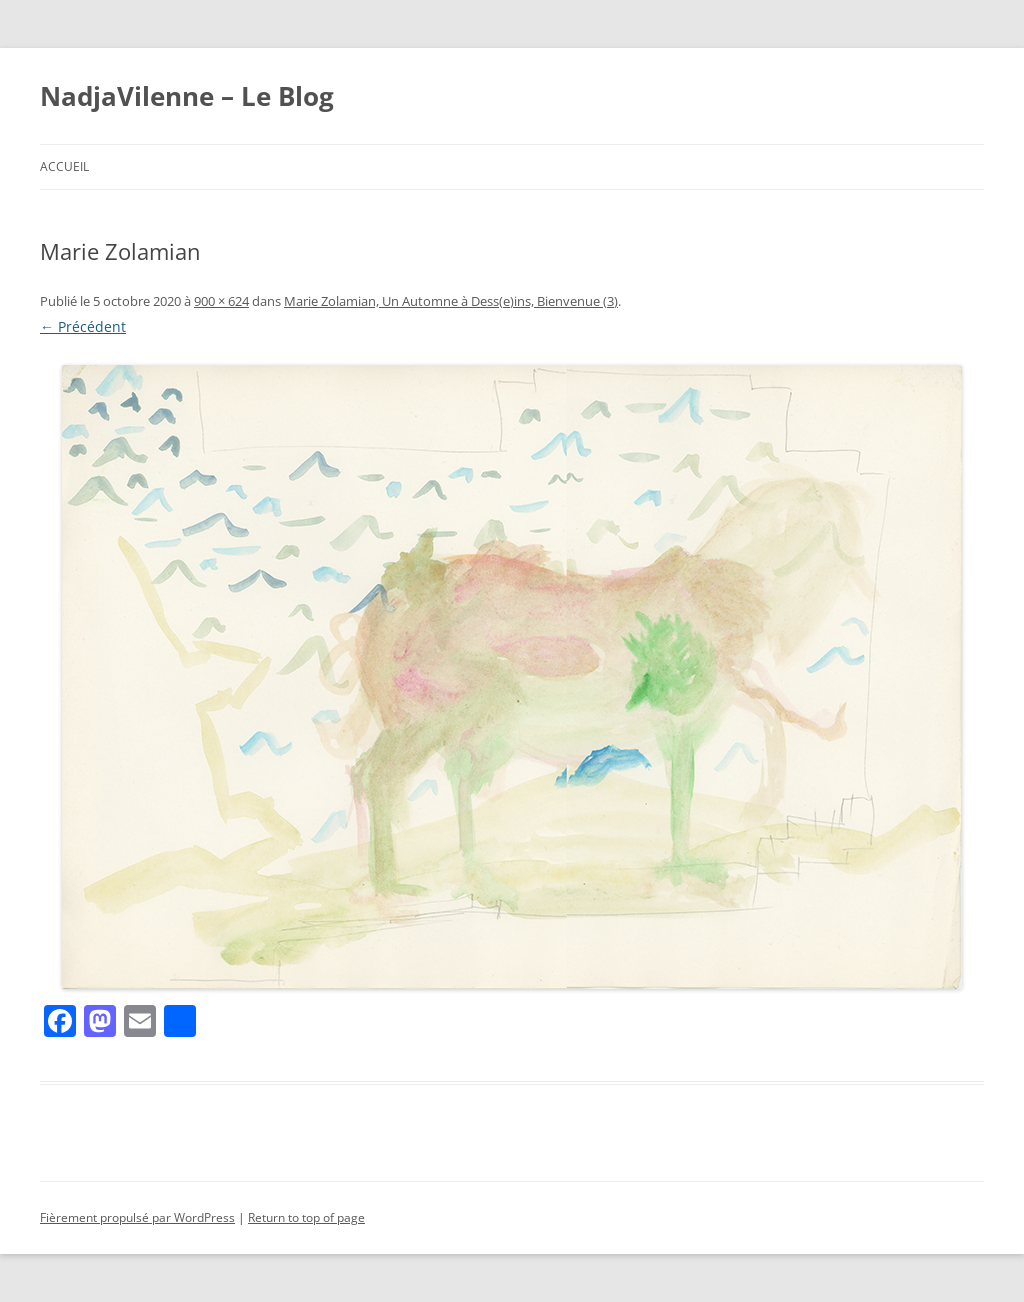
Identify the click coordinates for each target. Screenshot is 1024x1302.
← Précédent (83, 326)
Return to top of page (306, 1217)
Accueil (64, 166)
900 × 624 (221, 301)
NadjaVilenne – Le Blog (187, 96)
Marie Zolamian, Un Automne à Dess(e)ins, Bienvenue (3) (451, 301)
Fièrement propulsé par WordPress (137, 1217)
